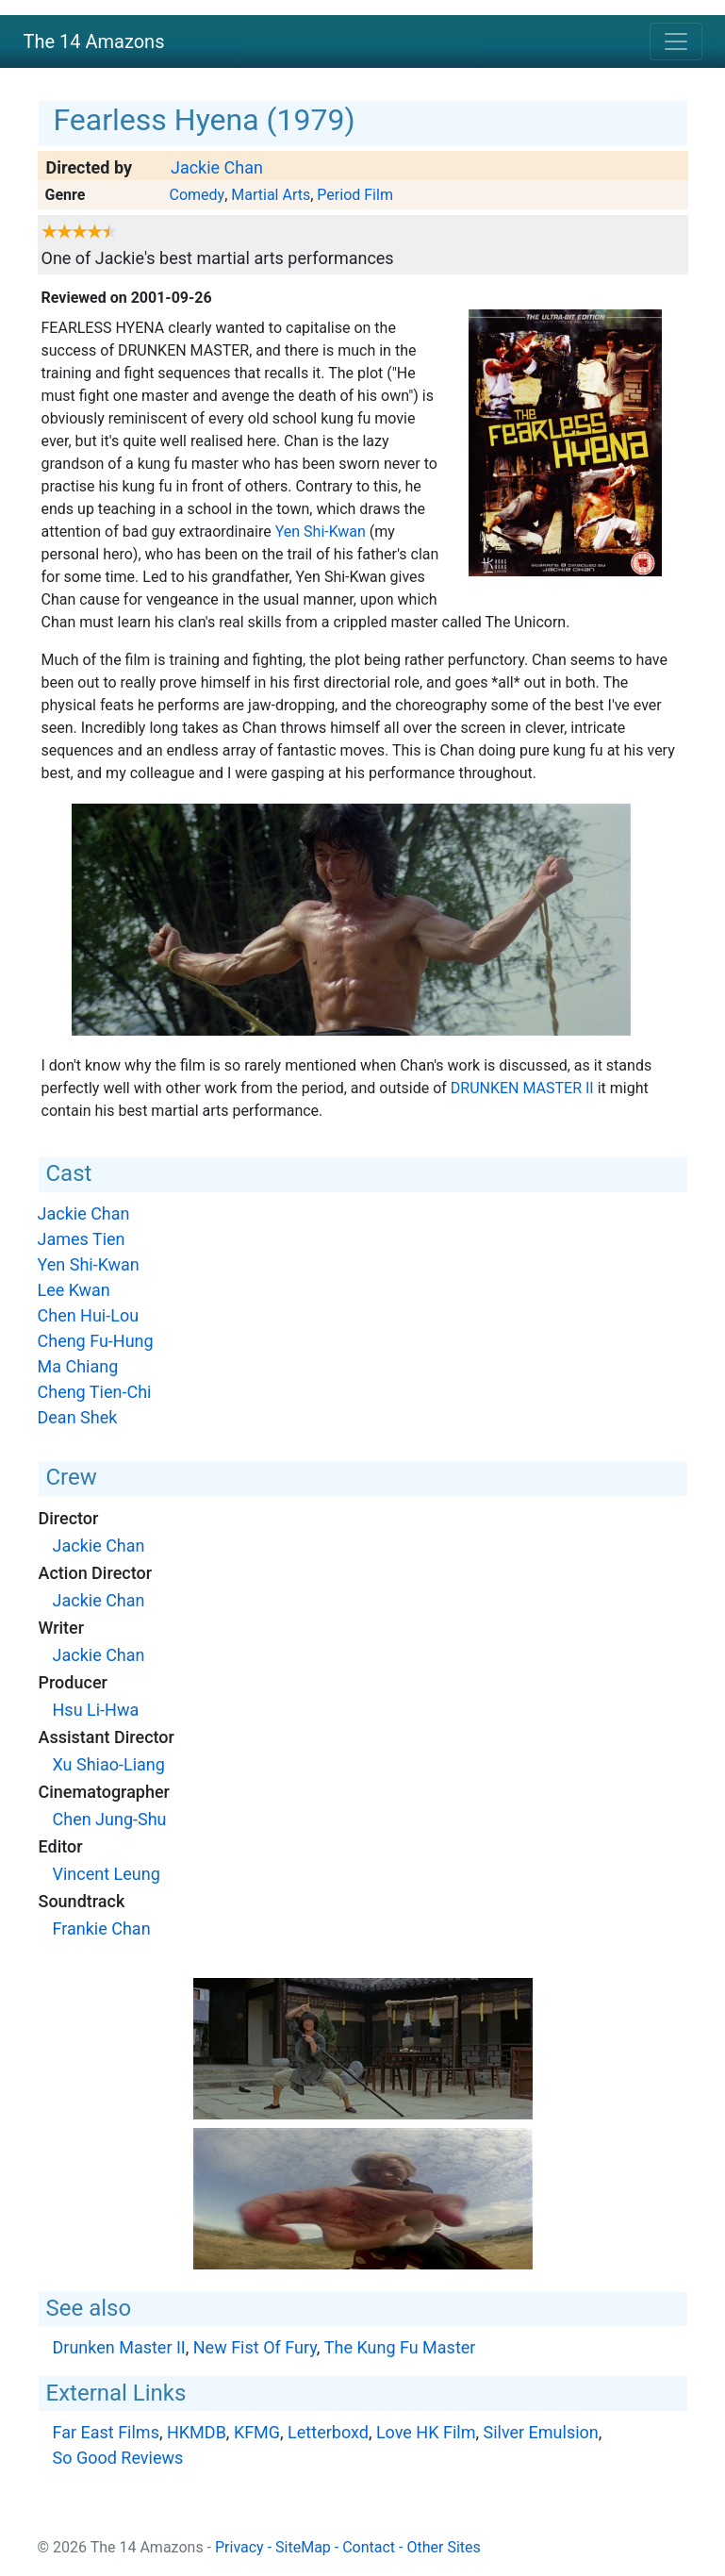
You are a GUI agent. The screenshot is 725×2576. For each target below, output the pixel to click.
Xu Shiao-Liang (109, 1764)
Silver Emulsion (540, 2432)
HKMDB (196, 2432)
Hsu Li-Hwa (96, 1710)
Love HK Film (426, 2432)
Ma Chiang (78, 1366)
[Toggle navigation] (676, 41)
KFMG (257, 2432)
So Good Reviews (118, 2458)
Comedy (196, 195)
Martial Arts (270, 195)
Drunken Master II (522, 1088)
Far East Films (106, 2432)
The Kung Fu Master (400, 2347)
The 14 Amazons (94, 41)
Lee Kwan (74, 1290)
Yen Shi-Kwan (320, 531)
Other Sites (443, 2547)
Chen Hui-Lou (89, 1315)
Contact (368, 2547)
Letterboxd (328, 2432)
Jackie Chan (217, 167)
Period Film (355, 195)
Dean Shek (78, 1417)
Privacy (239, 2547)
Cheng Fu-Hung (96, 1341)
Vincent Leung (106, 1874)
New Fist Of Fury (255, 2347)
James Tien (81, 1239)
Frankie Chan (102, 1928)
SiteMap (303, 2547)
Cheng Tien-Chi (95, 1392)
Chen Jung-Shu (110, 1819)
